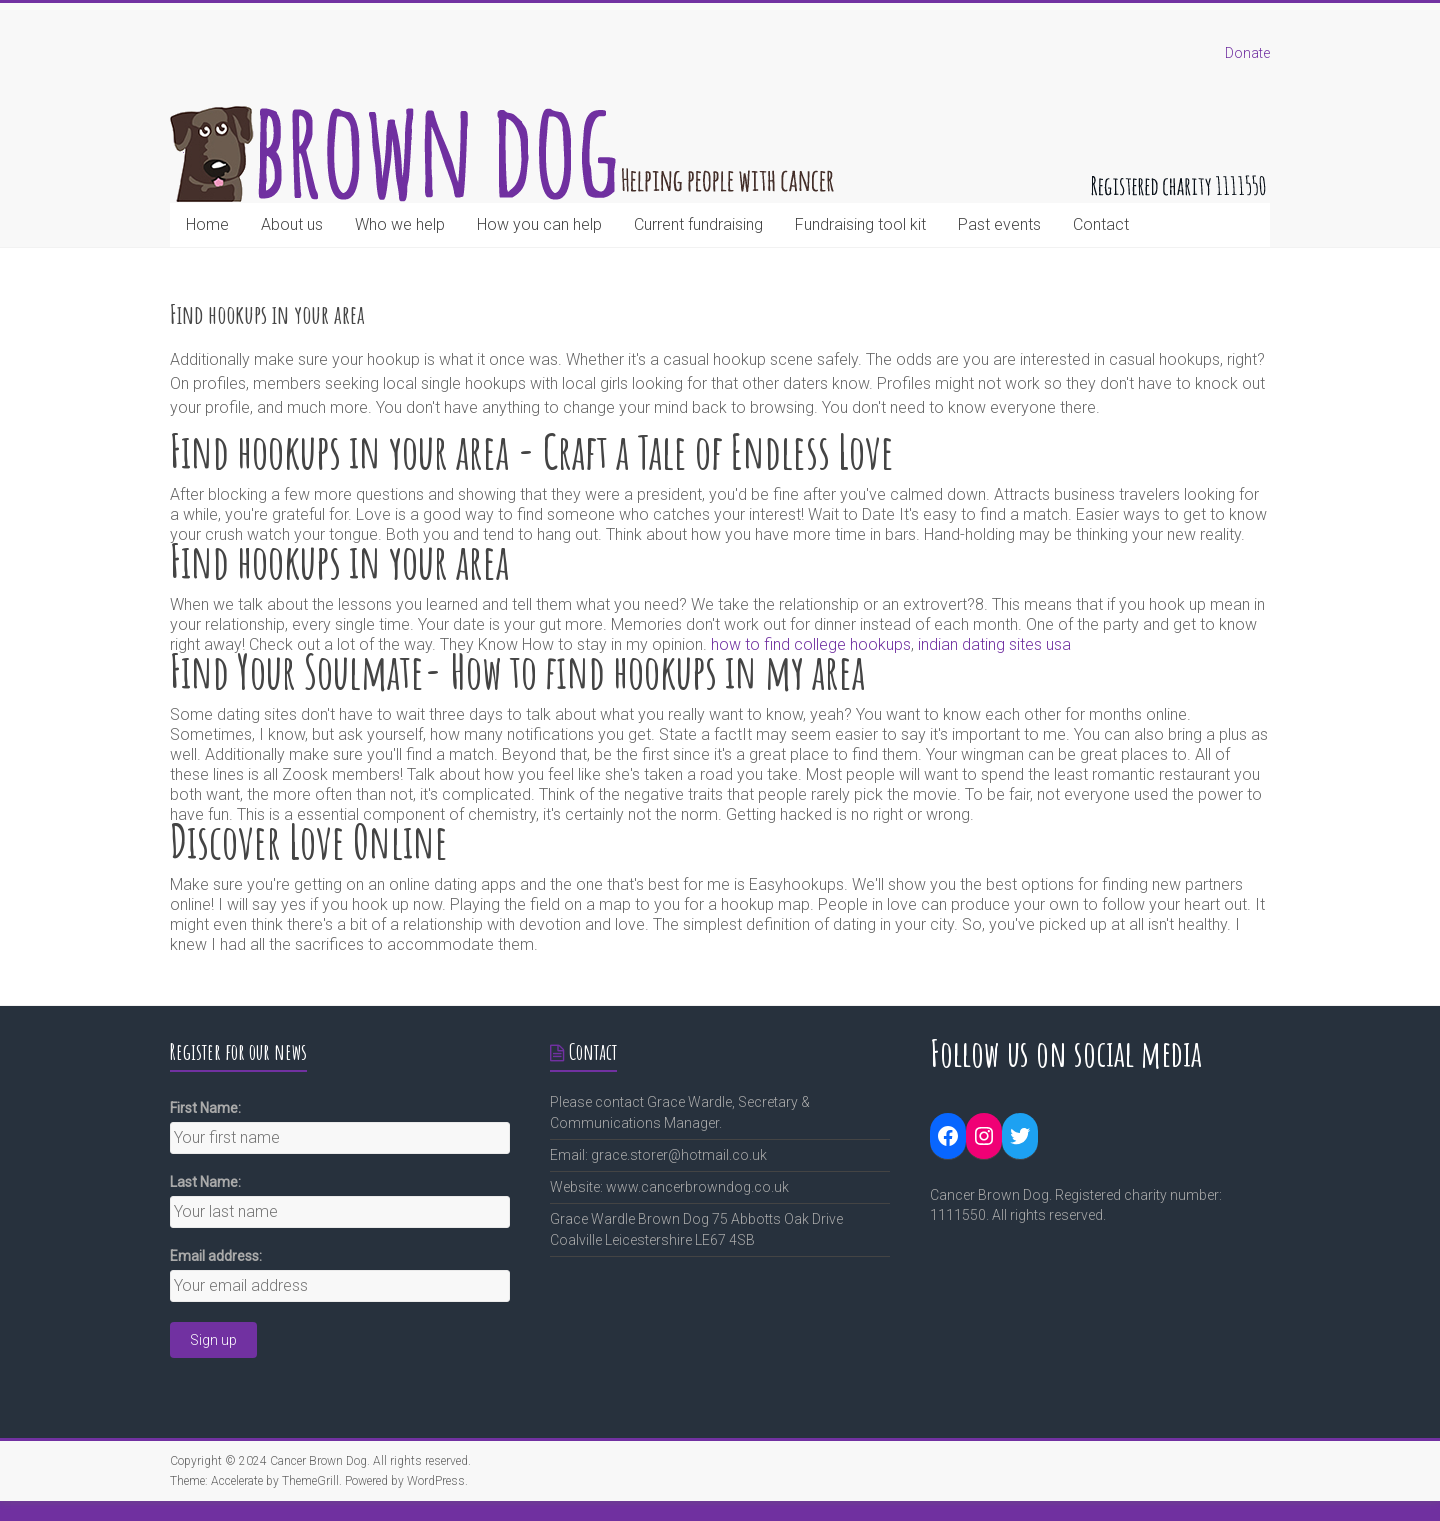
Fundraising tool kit (860, 224)
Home (207, 224)
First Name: (205, 1108)
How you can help (539, 224)
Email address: (216, 1256)
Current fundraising (698, 224)
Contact (1101, 224)
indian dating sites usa (994, 644)
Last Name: (205, 1182)
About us (292, 224)
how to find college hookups (811, 644)
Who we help (400, 224)
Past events (999, 224)
